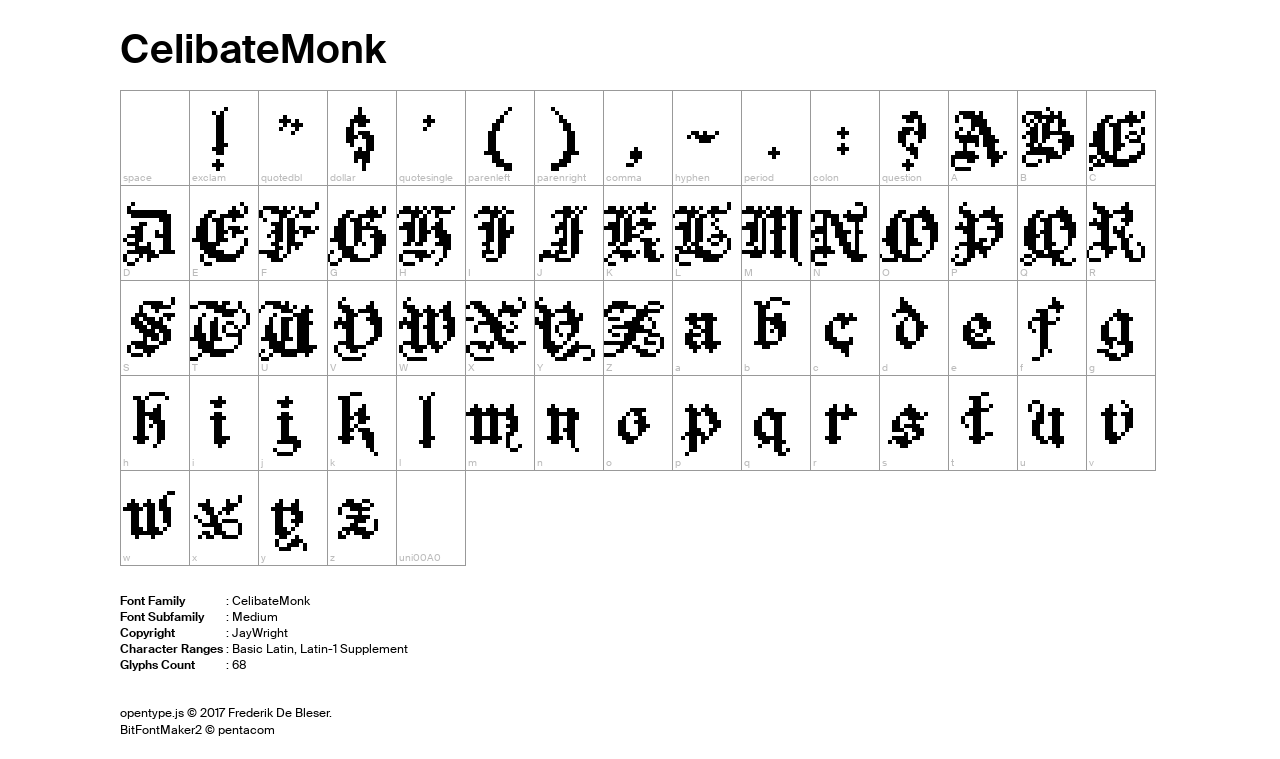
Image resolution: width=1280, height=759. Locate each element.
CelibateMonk (253, 49)
